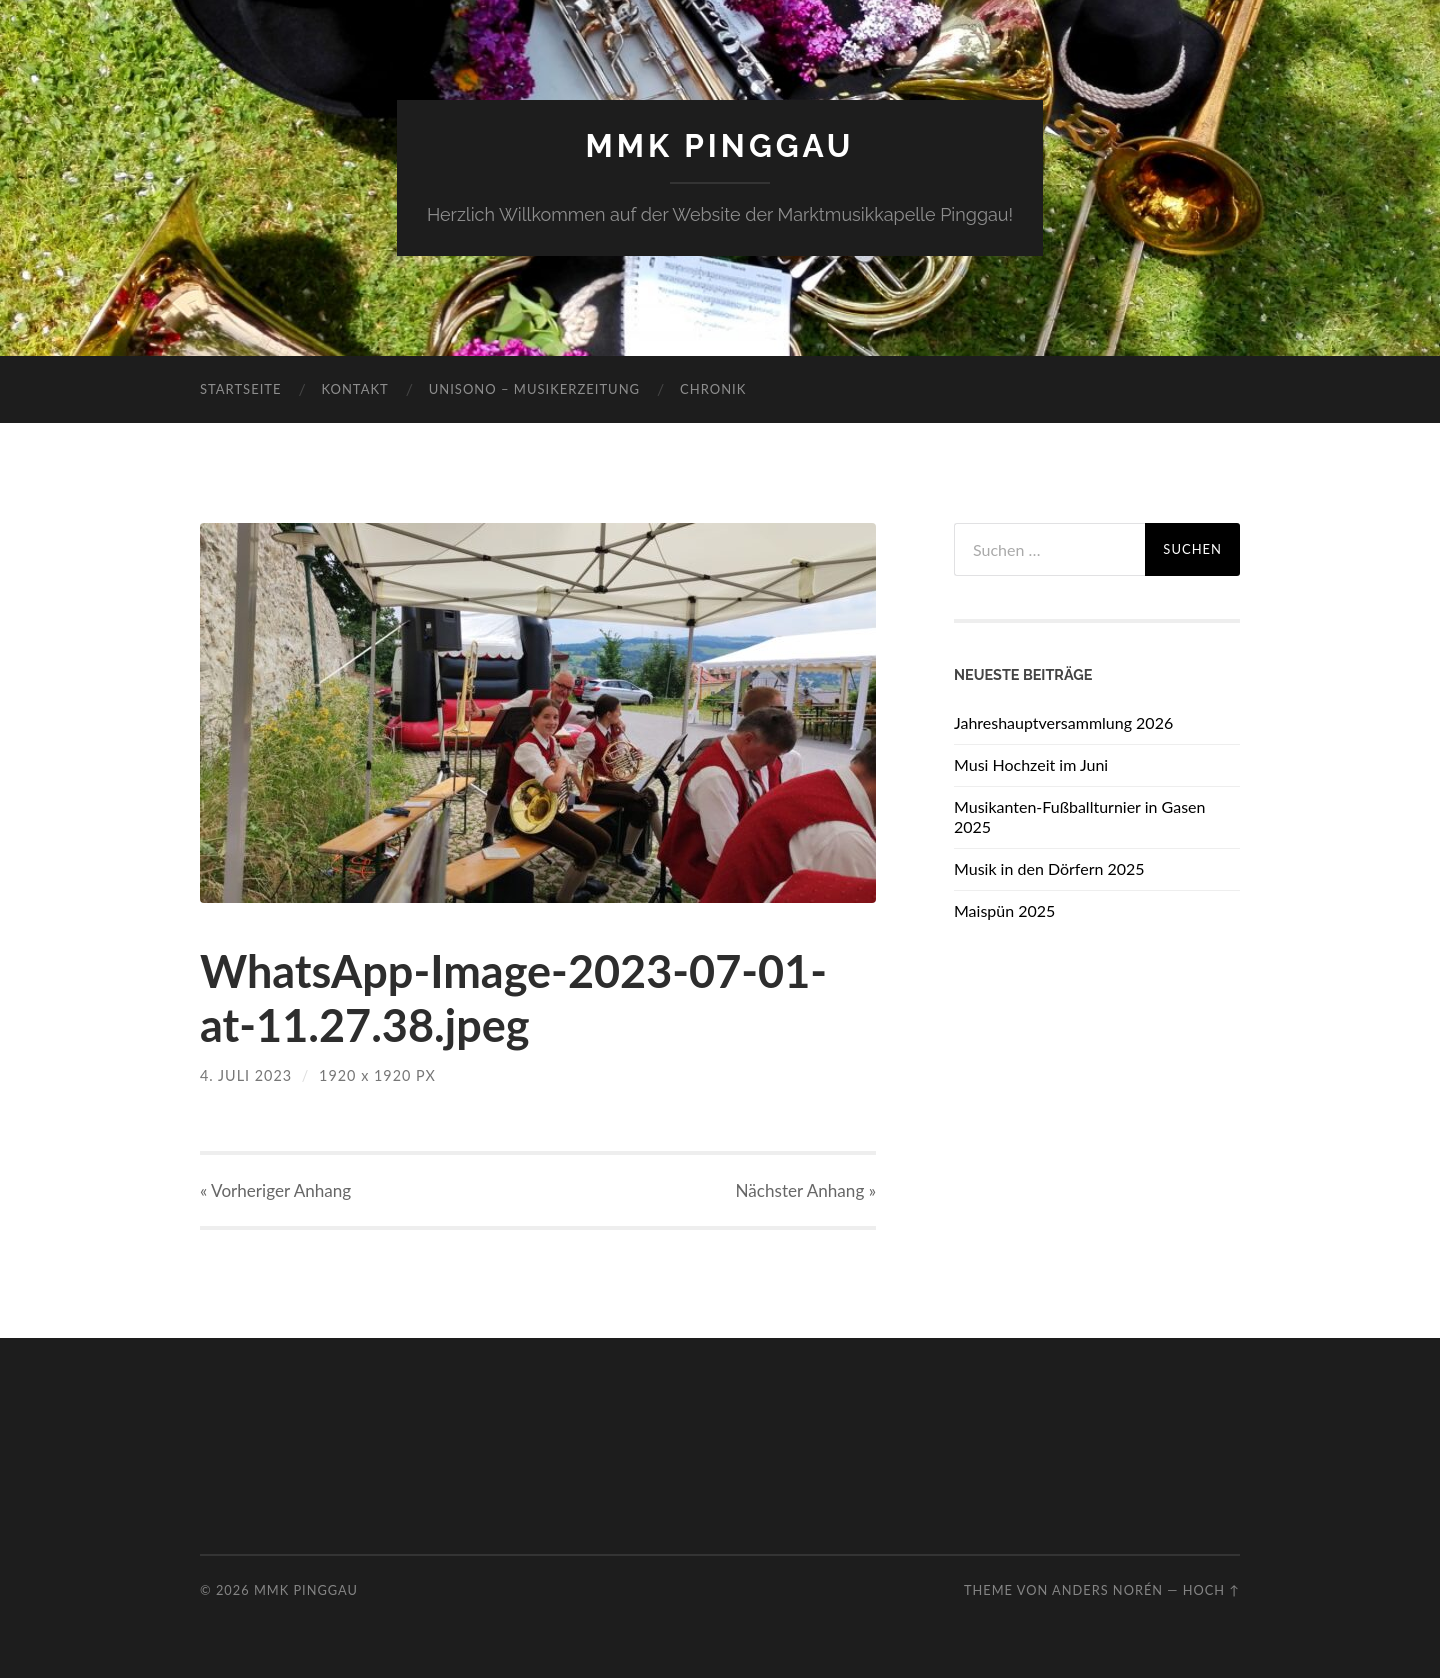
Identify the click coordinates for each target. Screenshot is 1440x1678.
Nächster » (806, 1190)
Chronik (713, 389)
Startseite (240, 389)
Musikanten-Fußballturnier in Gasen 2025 (1079, 817)
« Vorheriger (275, 1190)
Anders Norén (1107, 1590)
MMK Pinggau (719, 145)
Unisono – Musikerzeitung (534, 389)
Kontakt (354, 389)
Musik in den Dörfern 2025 (1049, 868)
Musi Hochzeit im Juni (1031, 764)
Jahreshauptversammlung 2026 (1063, 722)
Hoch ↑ (1211, 1590)
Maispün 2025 (1004, 910)
